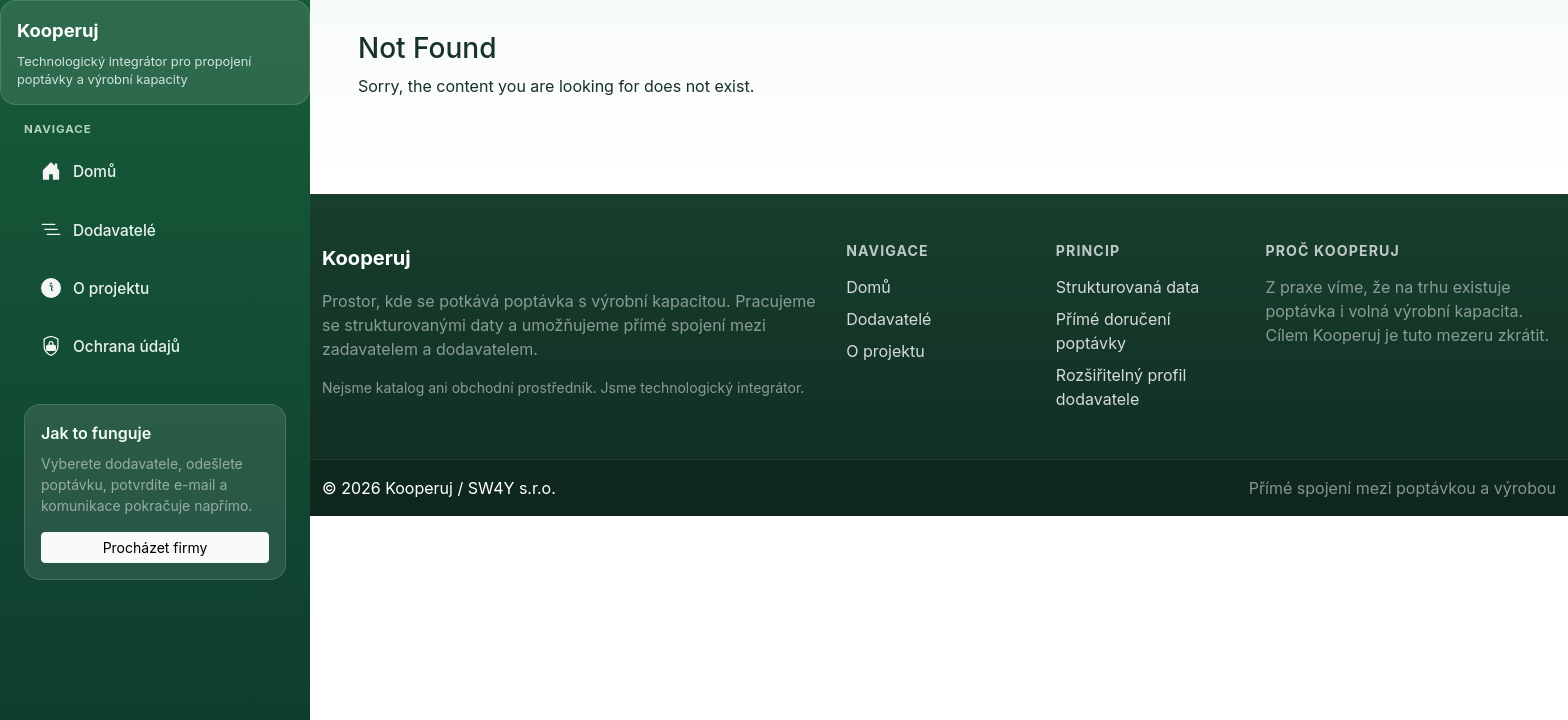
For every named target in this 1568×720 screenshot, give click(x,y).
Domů (78, 171)
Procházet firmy (155, 547)
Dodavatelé (98, 230)
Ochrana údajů (110, 346)
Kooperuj (58, 30)
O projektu (95, 288)
